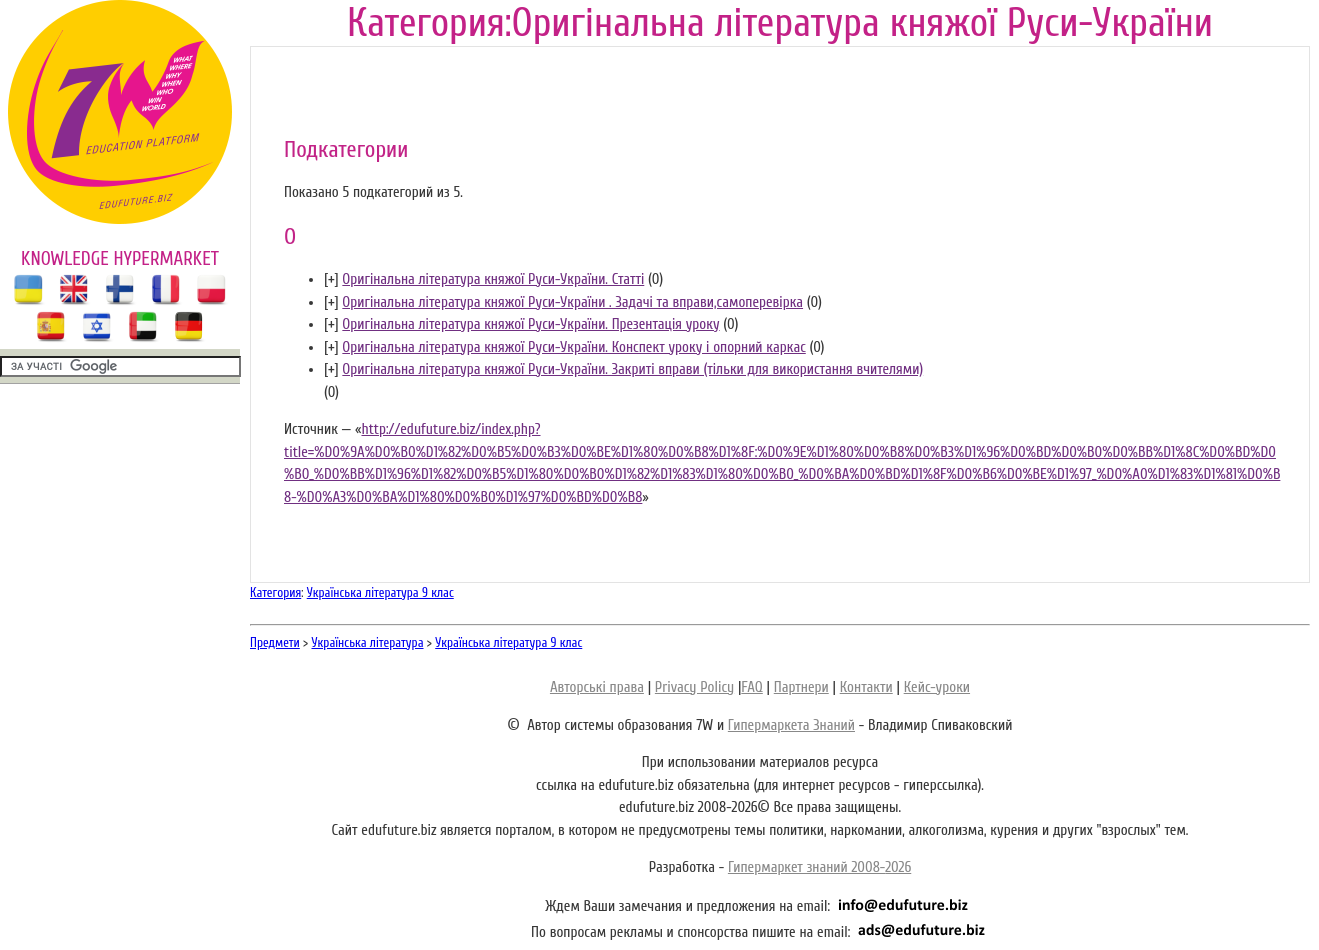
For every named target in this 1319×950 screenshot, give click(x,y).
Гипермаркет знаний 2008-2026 (819, 867)
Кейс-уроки (937, 687)
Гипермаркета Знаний (791, 725)
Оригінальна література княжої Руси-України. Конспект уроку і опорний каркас (573, 347)
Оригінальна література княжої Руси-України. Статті (493, 279)
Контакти (866, 687)
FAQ (751, 687)
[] (331, 279)
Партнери (801, 687)
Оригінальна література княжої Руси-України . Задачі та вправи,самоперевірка (572, 302)
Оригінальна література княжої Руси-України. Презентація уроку (530, 324)
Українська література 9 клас (380, 592)
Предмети (275, 642)
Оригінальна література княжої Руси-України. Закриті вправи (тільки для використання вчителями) (632, 369)
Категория (275, 592)
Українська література (368, 642)
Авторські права (597, 687)
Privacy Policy (694, 687)
